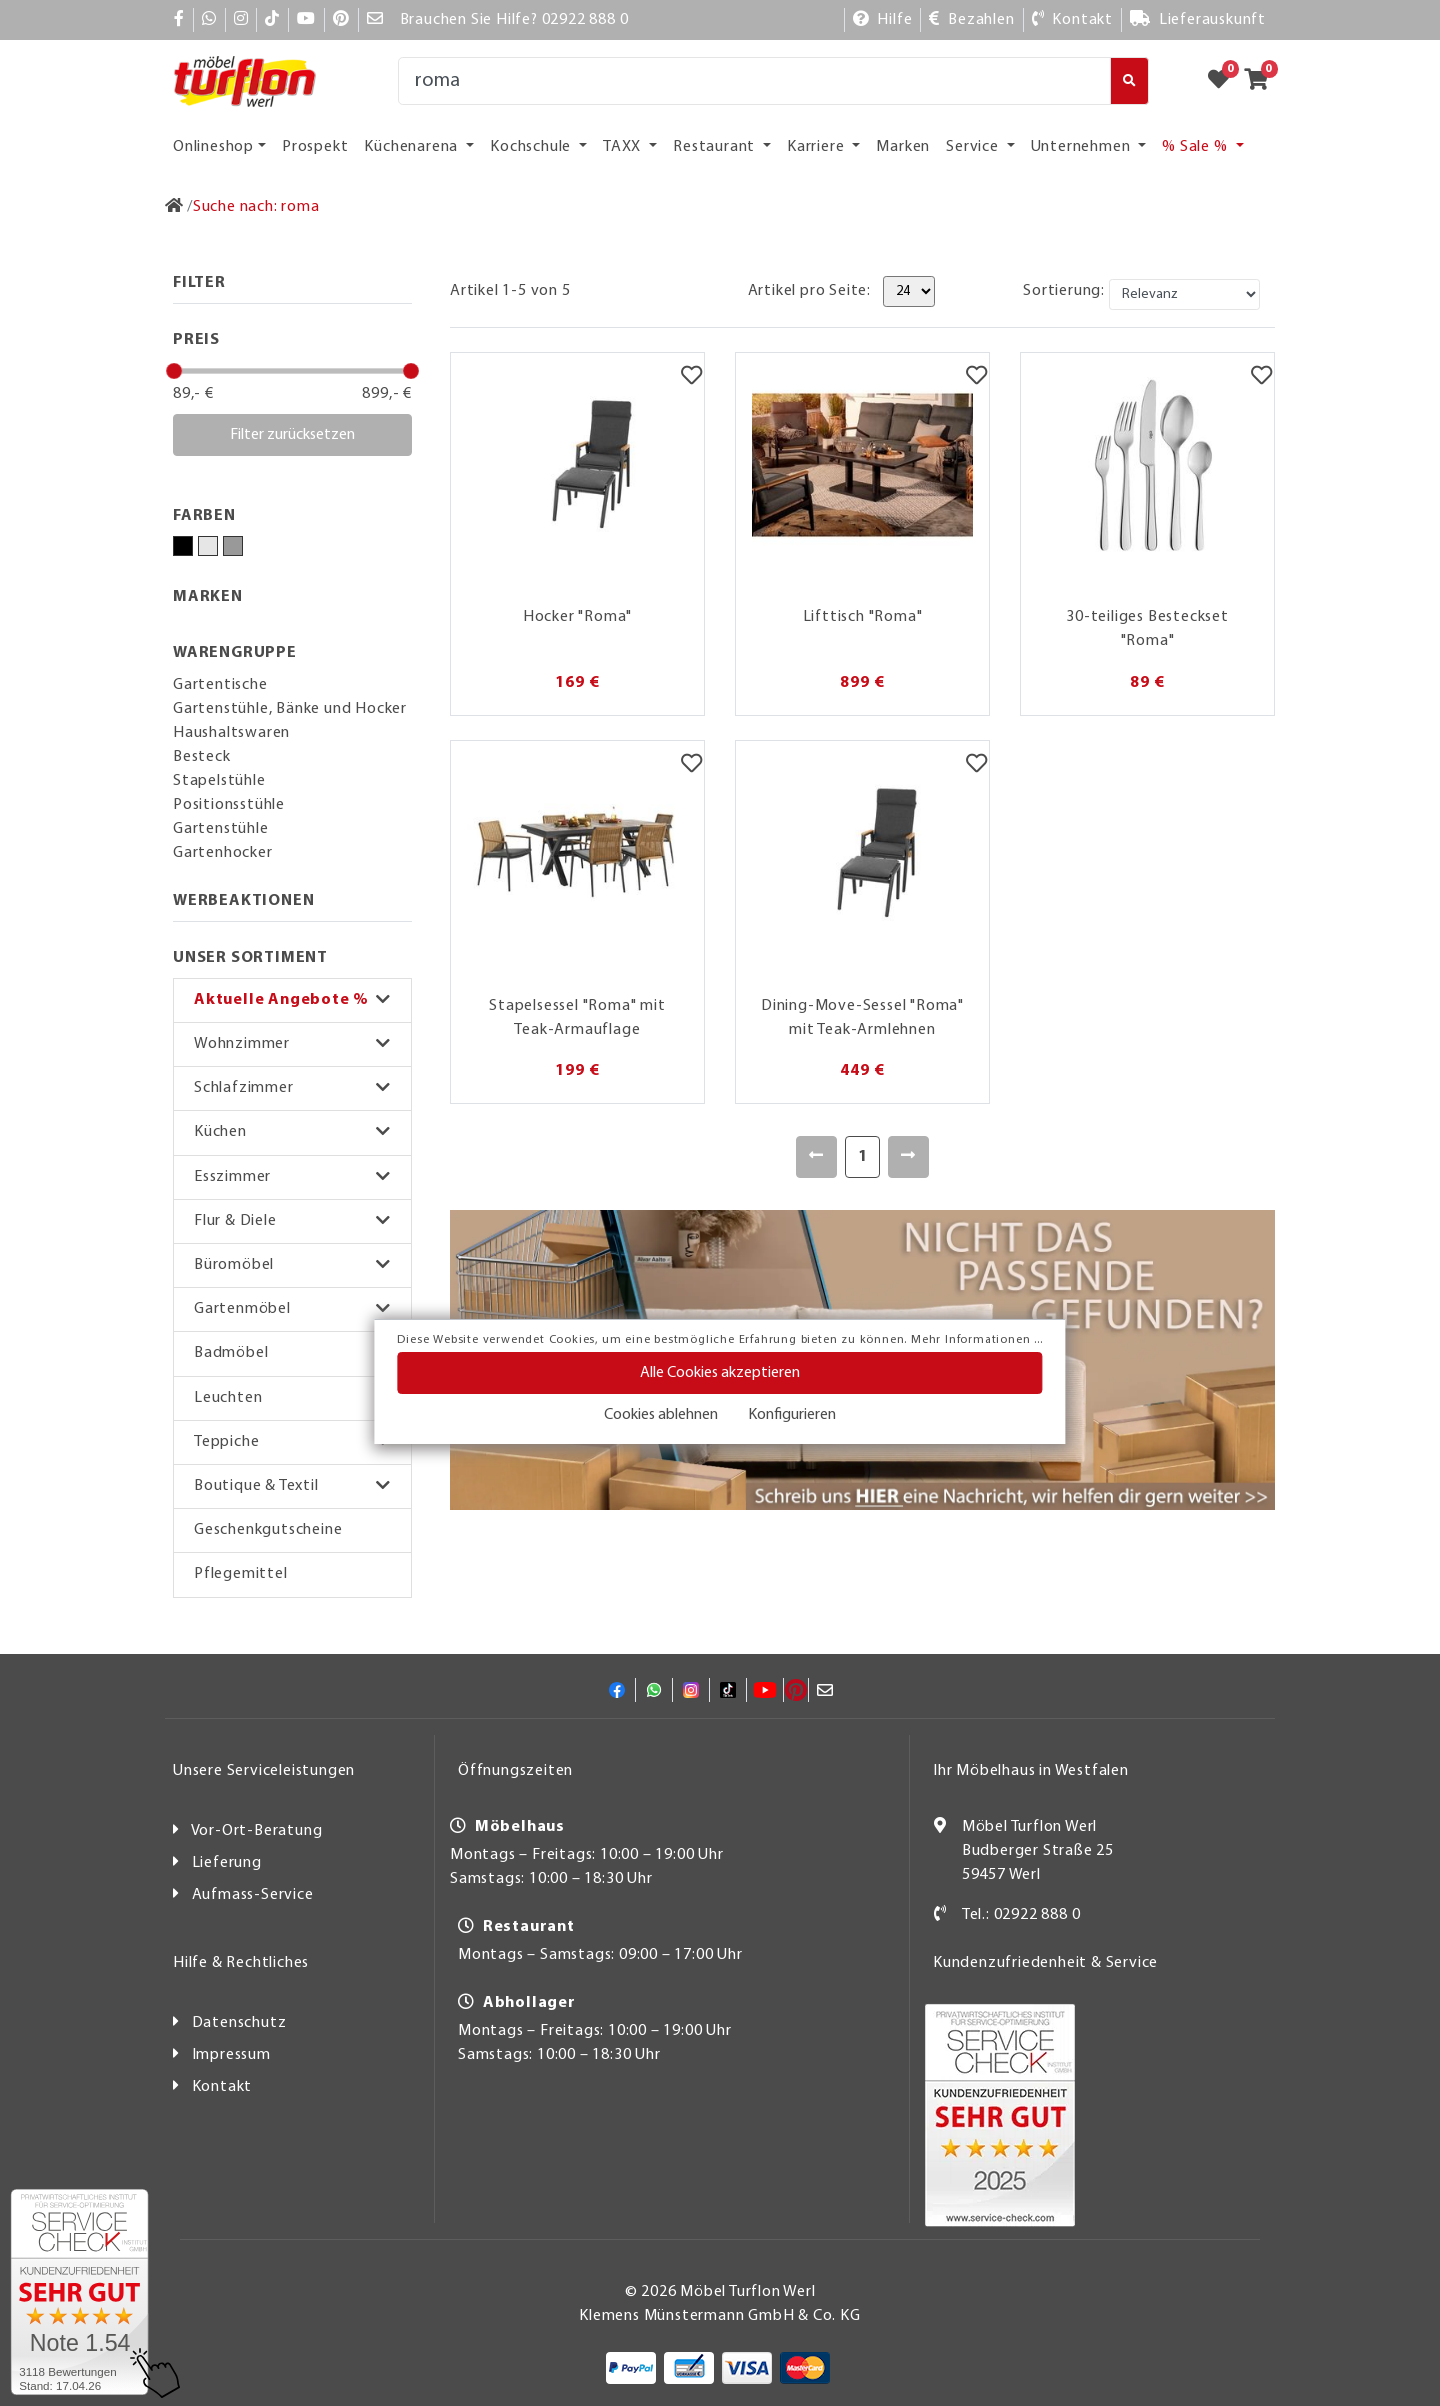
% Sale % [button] (1196, 147)
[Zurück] (816, 1157)
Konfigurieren (792, 1415)
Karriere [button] (817, 147)
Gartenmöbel (242, 1309)
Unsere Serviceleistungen (264, 1771)
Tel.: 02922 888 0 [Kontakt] (1021, 1915)
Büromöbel (234, 1265)
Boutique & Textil (256, 1486)
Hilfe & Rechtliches (241, 1963)
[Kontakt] (1072, 20)
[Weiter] (908, 1157)
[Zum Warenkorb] (1262, 81)
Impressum (231, 2055)
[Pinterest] (341, 20)
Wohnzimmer (242, 1044)
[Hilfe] (883, 20)
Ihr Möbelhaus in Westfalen (1031, 1771)
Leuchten (228, 1398)
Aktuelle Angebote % (281, 1000)
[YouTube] (306, 20)
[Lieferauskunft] (1198, 20)
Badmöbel (231, 1353)
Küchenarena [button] (413, 147)
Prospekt (315, 147)
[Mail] (375, 20)
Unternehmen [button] (1083, 147)
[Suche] (754, 81)
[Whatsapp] (209, 20)
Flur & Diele (235, 1221)
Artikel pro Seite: (809, 291)
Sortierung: (1064, 291)
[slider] (174, 371)
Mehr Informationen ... (977, 1340)
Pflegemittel (241, 1574)
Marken (903, 147)
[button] (292, 1000)
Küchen (220, 1132)
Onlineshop (213, 147)
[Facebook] (179, 20)
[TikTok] (272, 20)
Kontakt (222, 2087)
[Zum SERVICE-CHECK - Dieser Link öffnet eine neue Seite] (79, 2292)
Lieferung (227, 1863)
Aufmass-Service (253, 1895)
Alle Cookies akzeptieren (720, 1373)
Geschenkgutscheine (268, 1530)
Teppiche (226, 1442)
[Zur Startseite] (174, 207)
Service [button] (974, 147)
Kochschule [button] (532, 147)
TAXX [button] (624, 147)
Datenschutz (239, 2023)
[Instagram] (241, 20)
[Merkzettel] (691, 378)
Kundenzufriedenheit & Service (1045, 1963)
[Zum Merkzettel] (1225, 81)
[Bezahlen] (971, 20)
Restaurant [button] (716, 147)
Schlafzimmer (244, 1088)
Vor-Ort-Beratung (257, 1831)
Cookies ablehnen (661, 1415)
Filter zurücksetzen (292, 435)
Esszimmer (232, 1177)
